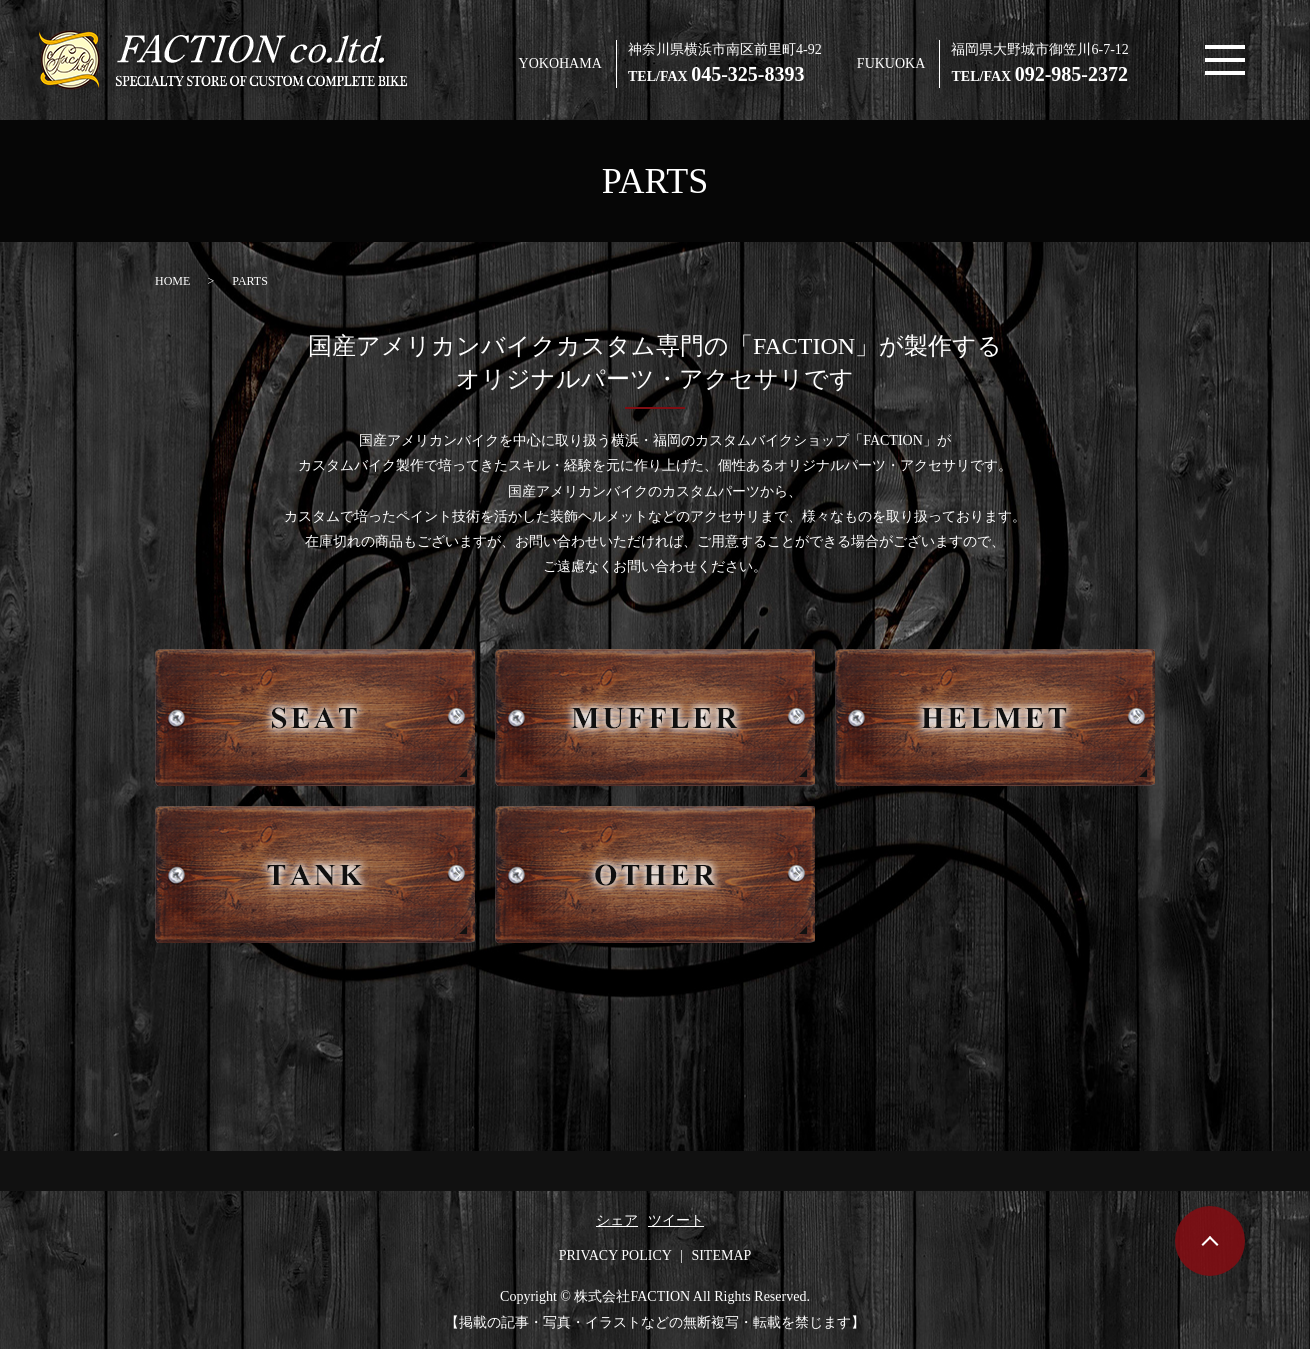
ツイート (676, 1220)
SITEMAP (721, 1255)
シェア (617, 1220)
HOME (172, 281)
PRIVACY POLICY (615, 1255)
